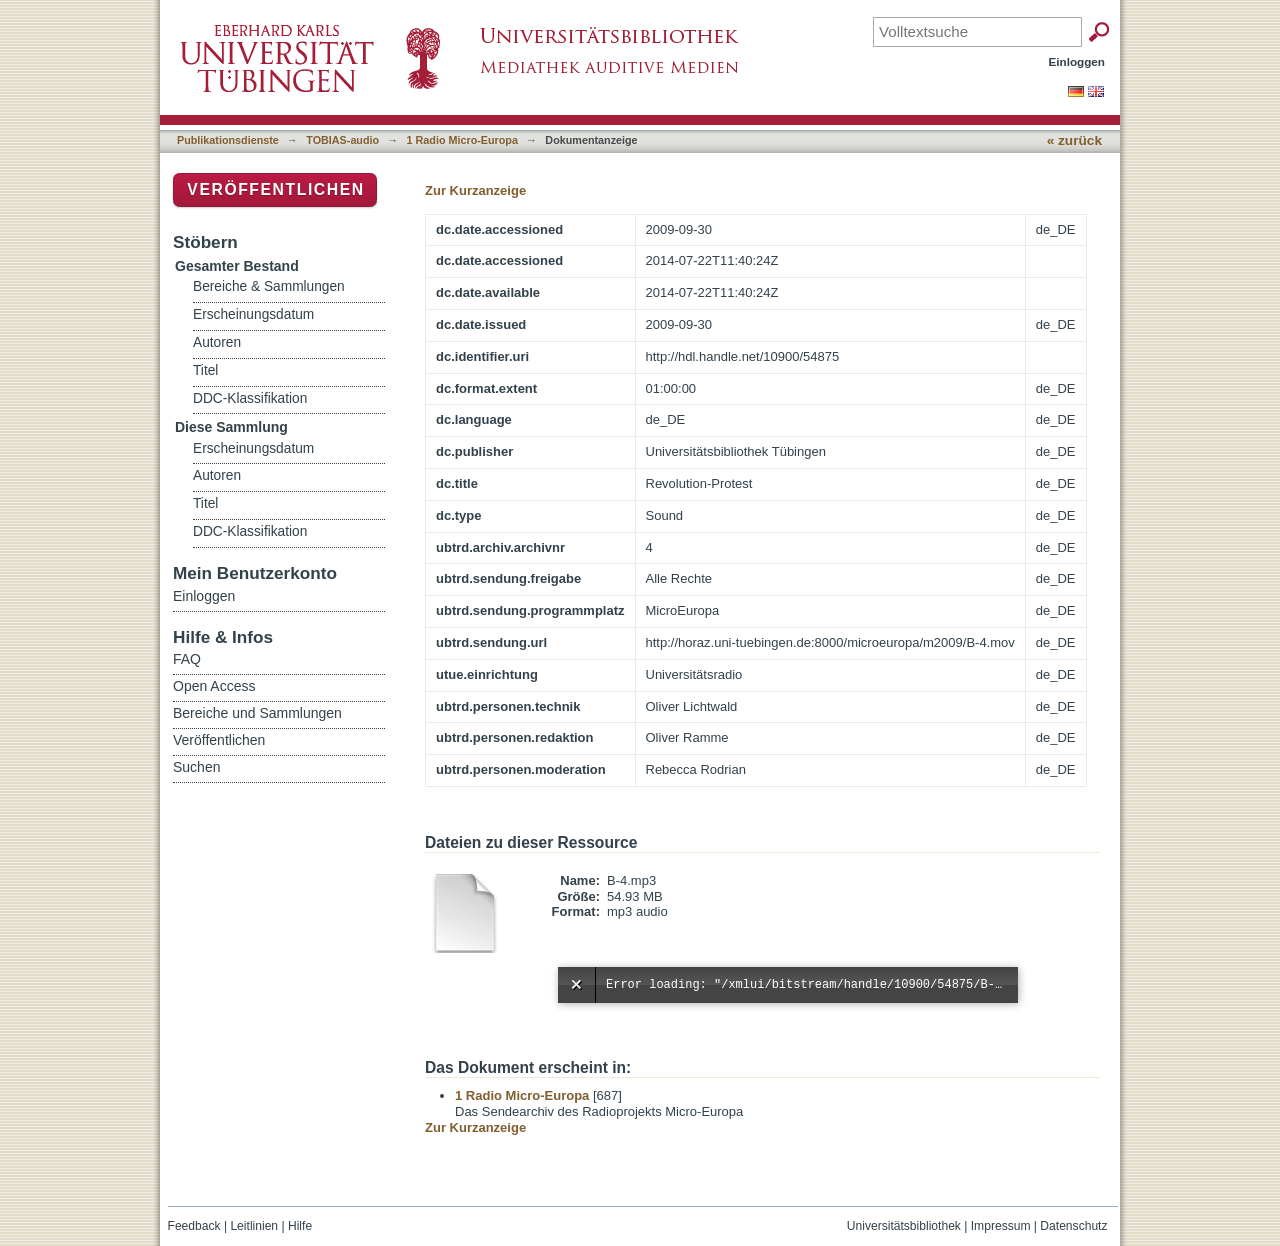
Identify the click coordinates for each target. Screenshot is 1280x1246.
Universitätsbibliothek (904, 1226)
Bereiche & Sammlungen (269, 286)
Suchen (196, 767)
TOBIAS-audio (342, 140)
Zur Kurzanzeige (475, 190)
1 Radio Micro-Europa (462, 140)
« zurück (1074, 140)
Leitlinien (254, 1226)
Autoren (217, 342)
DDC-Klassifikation (250, 398)
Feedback (194, 1226)
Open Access (214, 686)
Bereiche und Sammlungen (257, 713)
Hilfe (300, 1226)
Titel (205, 370)
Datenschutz (1073, 1226)
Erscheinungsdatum (253, 314)
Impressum (1001, 1226)
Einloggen (1077, 61)
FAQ (187, 659)
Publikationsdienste (228, 140)
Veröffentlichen (275, 189)
